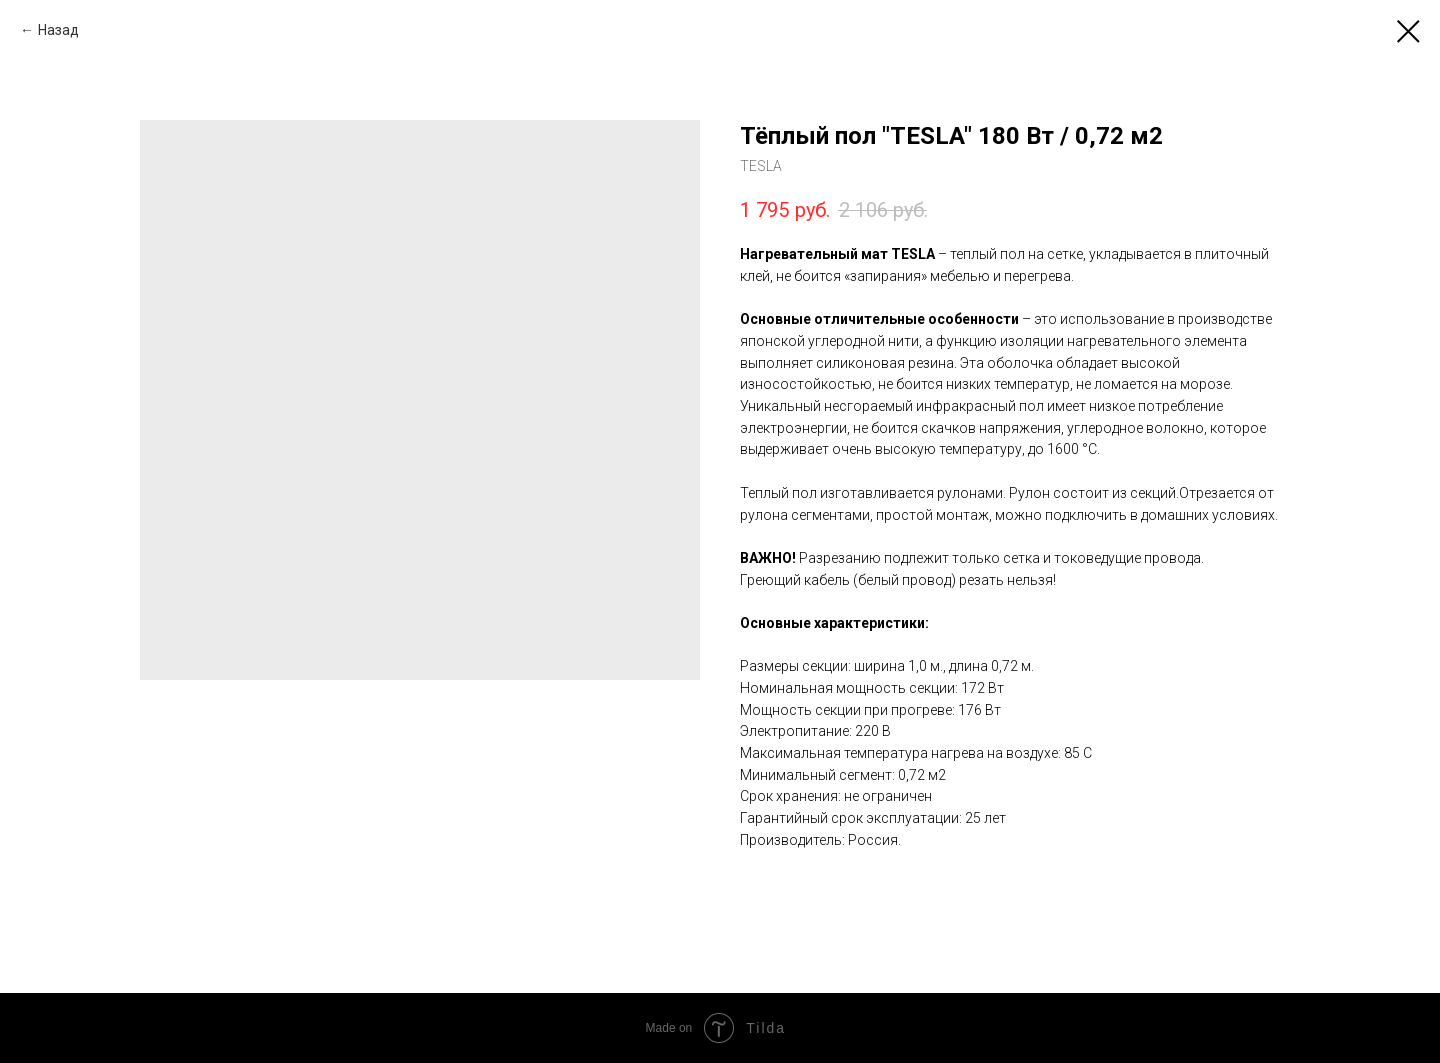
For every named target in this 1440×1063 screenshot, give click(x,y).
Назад (58, 30)
